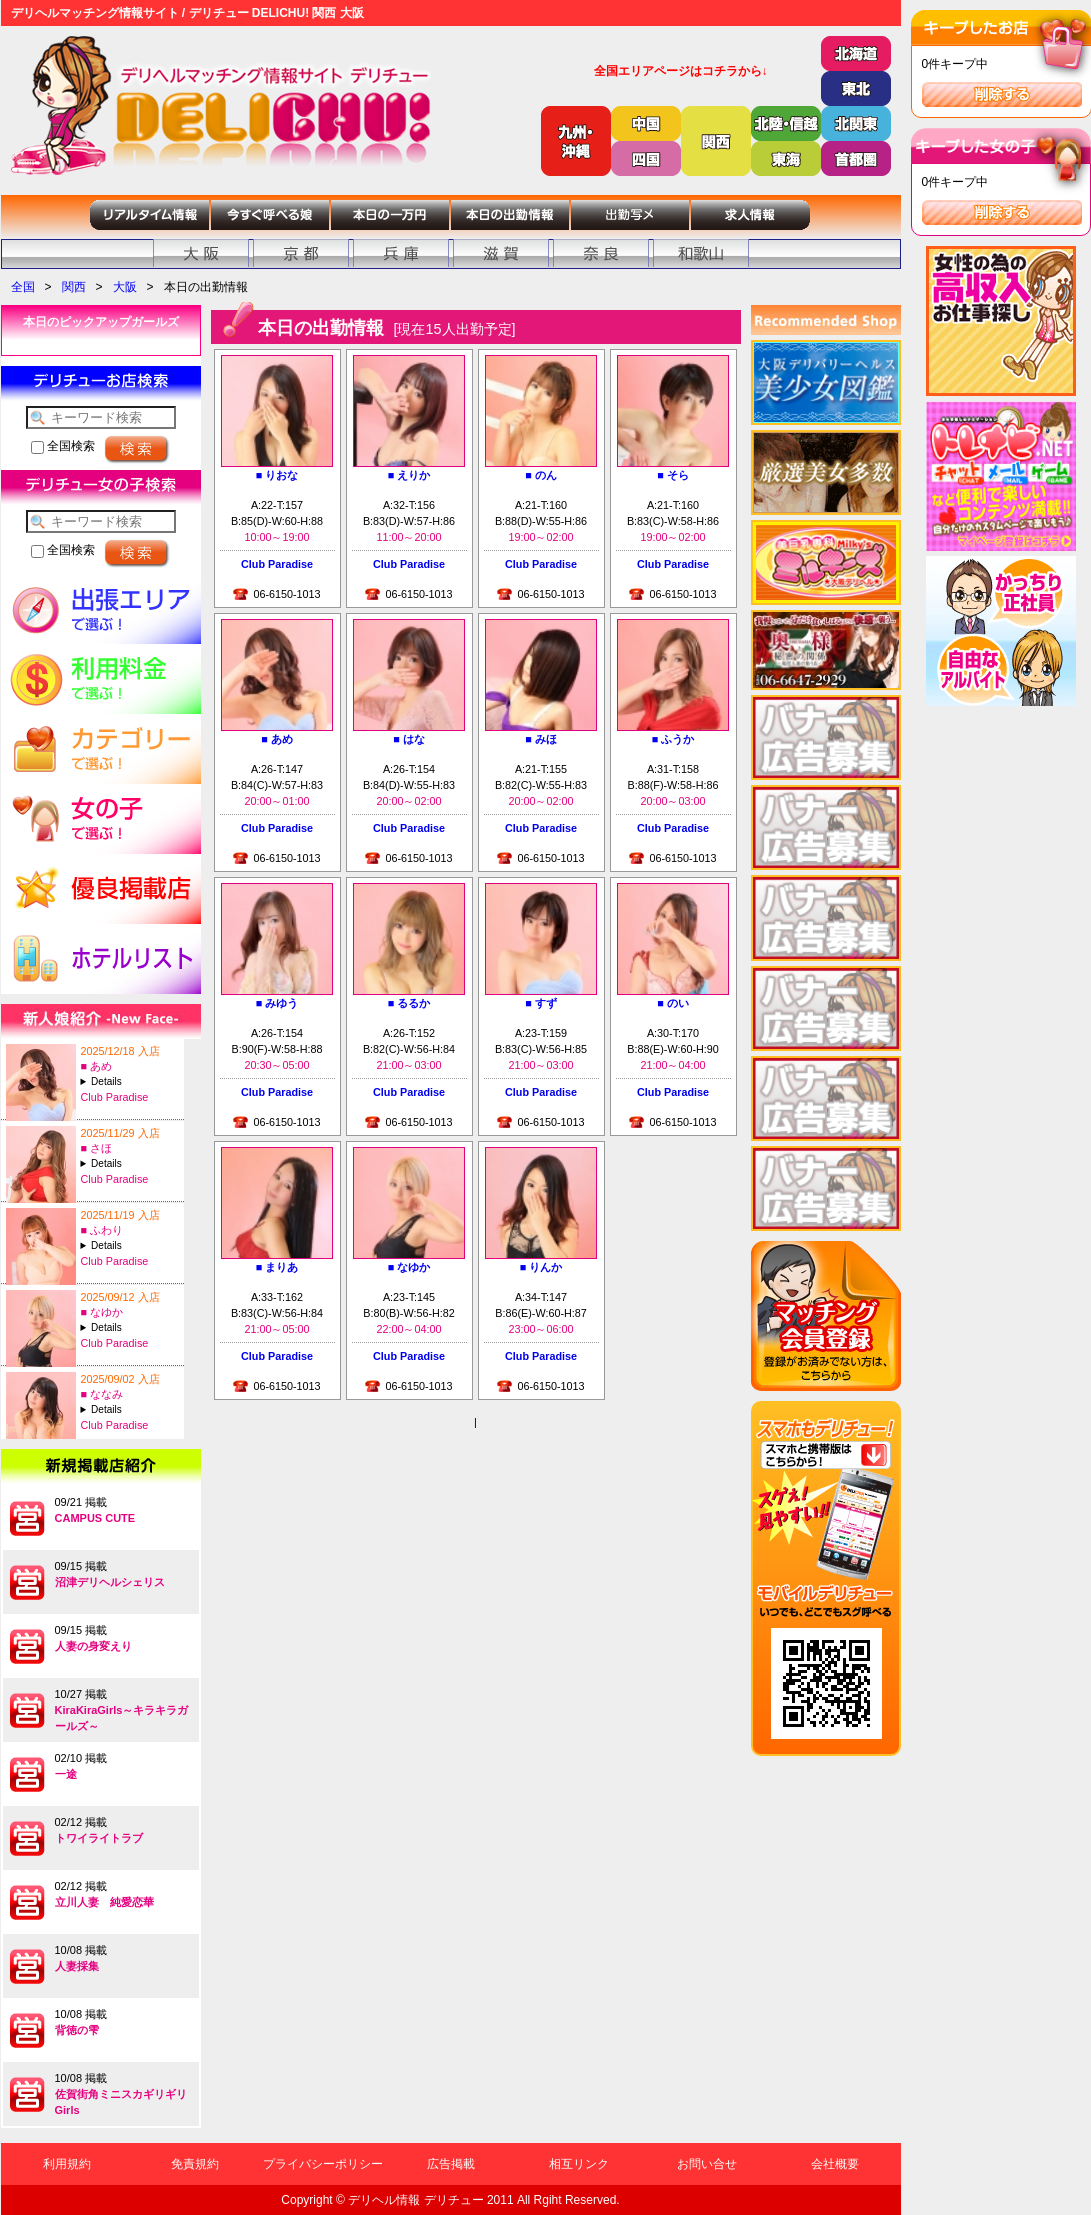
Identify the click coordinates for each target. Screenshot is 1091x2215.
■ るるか (409, 1003)
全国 (23, 287)
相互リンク (579, 2164)
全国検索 (63, 446)
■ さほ (97, 1148)
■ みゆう (277, 1003)
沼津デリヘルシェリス (110, 1582)
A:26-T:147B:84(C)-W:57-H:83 (130, 1081)
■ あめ (97, 1066)
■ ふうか (673, 739)
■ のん (541, 475)
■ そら (673, 475)
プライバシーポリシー (323, 2164)
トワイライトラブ (99, 1838)
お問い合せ (707, 2164)
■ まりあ (277, 1267)
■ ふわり (102, 1230)
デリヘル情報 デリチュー (415, 2200)
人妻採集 (77, 1966)
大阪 (125, 287)
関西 (74, 287)
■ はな (409, 739)
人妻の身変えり (93, 1646)
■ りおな (277, 475)
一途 (66, 1774)
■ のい (673, 1003)
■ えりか (409, 475)
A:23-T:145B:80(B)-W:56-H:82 (130, 1327)
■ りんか (541, 1267)
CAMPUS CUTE (95, 1518)
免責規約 (195, 2164)
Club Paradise (115, 1097)
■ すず (541, 1003)
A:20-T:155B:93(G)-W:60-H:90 (130, 1245)
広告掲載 (451, 2164)
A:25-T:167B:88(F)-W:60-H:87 (130, 1163)
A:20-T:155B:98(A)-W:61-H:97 (130, 1409)
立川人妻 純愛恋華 (104, 1902)
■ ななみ (102, 1394)
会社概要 (835, 2164)
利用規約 (67, 2164)
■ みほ (541, 739)
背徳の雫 (77, 2030)
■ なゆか (102, 1312)
